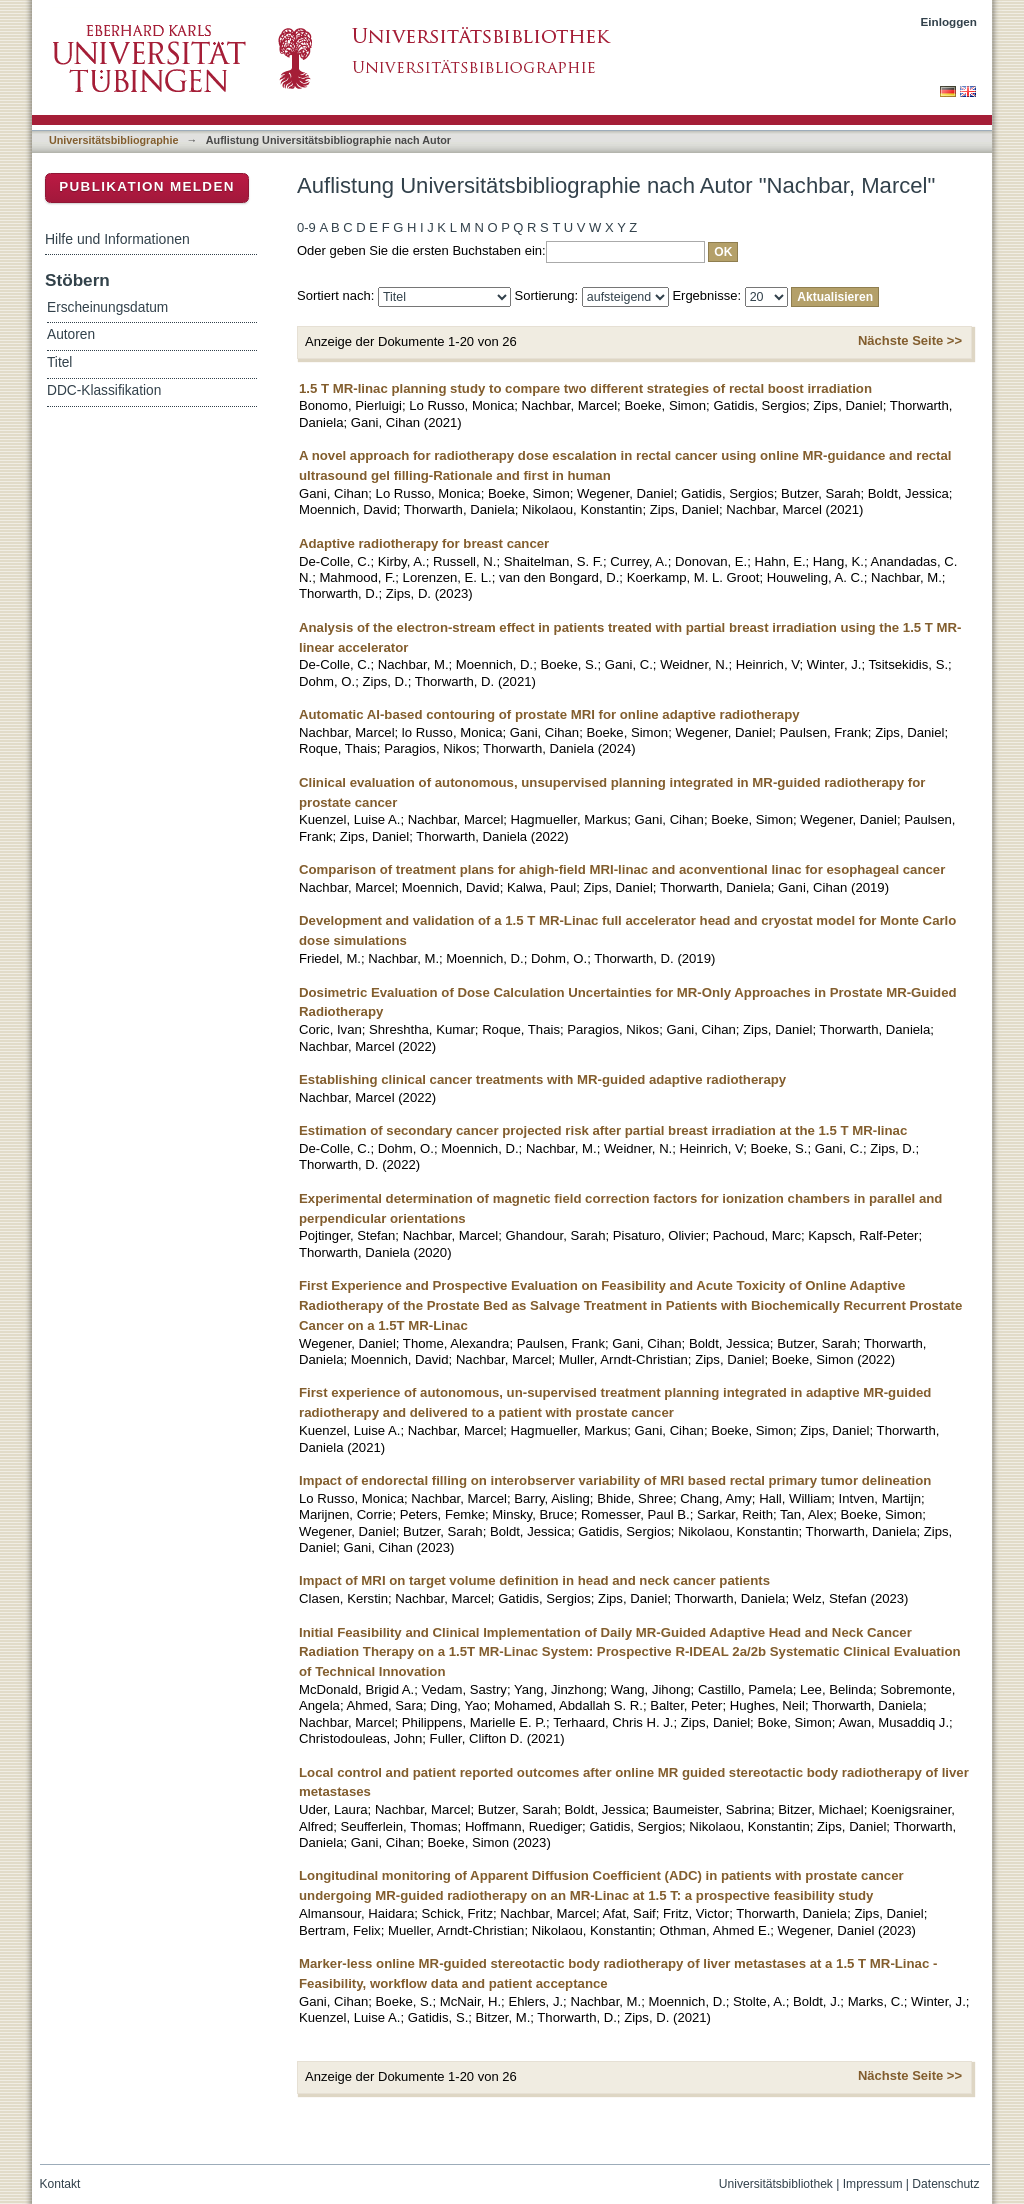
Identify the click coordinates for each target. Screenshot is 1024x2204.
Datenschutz (945, 2184)
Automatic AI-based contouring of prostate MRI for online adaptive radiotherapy (549, 714)
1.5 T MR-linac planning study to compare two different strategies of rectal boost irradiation (585, 388)
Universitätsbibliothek (776, 2184)
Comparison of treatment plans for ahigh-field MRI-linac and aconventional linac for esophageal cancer (622, 869)
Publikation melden (147, 186)
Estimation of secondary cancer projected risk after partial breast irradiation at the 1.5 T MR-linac (603, 1130)
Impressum (873, 2184)
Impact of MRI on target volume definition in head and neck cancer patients (534, 1580)
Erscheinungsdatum (107, 307)
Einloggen (949, 21)
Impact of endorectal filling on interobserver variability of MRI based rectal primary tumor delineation (615, 1480)
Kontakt (60, 2184)
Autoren (71, 334)
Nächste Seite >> (910, 340)
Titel (59, 362)
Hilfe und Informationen (117, 239)
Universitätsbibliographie (113, 140)
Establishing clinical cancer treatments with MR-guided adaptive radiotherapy (542, 1079)
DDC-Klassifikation (104, 390)
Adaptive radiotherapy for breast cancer (424, 543)
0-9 (306, 227)
